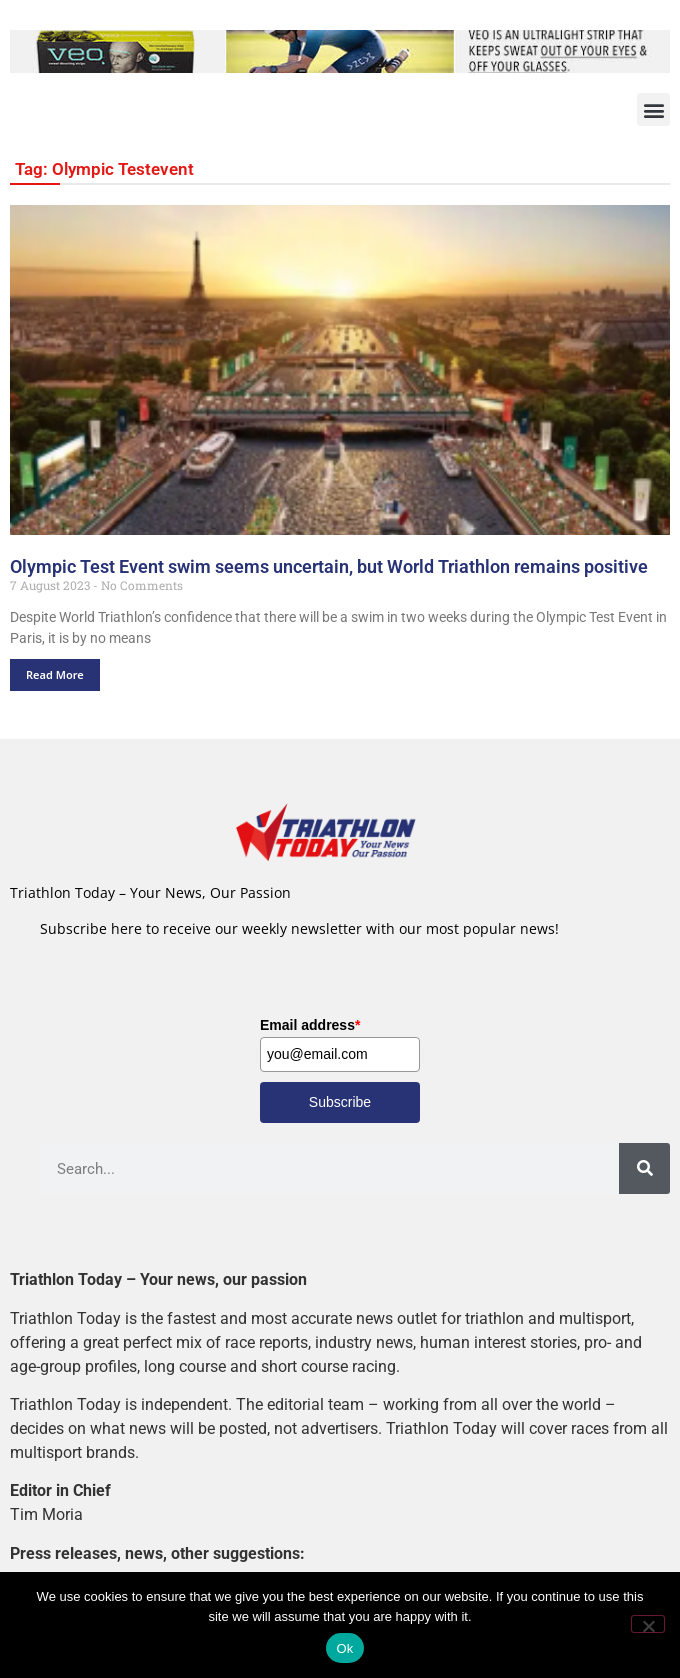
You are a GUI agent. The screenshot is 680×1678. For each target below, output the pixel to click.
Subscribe (340, 1102)
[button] (653, 109)
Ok (344, 1648)
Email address (310, 1025)
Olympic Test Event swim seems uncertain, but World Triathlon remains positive (329, 567)
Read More (55, 674)
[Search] (644, 1168)
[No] (648, 1624)
